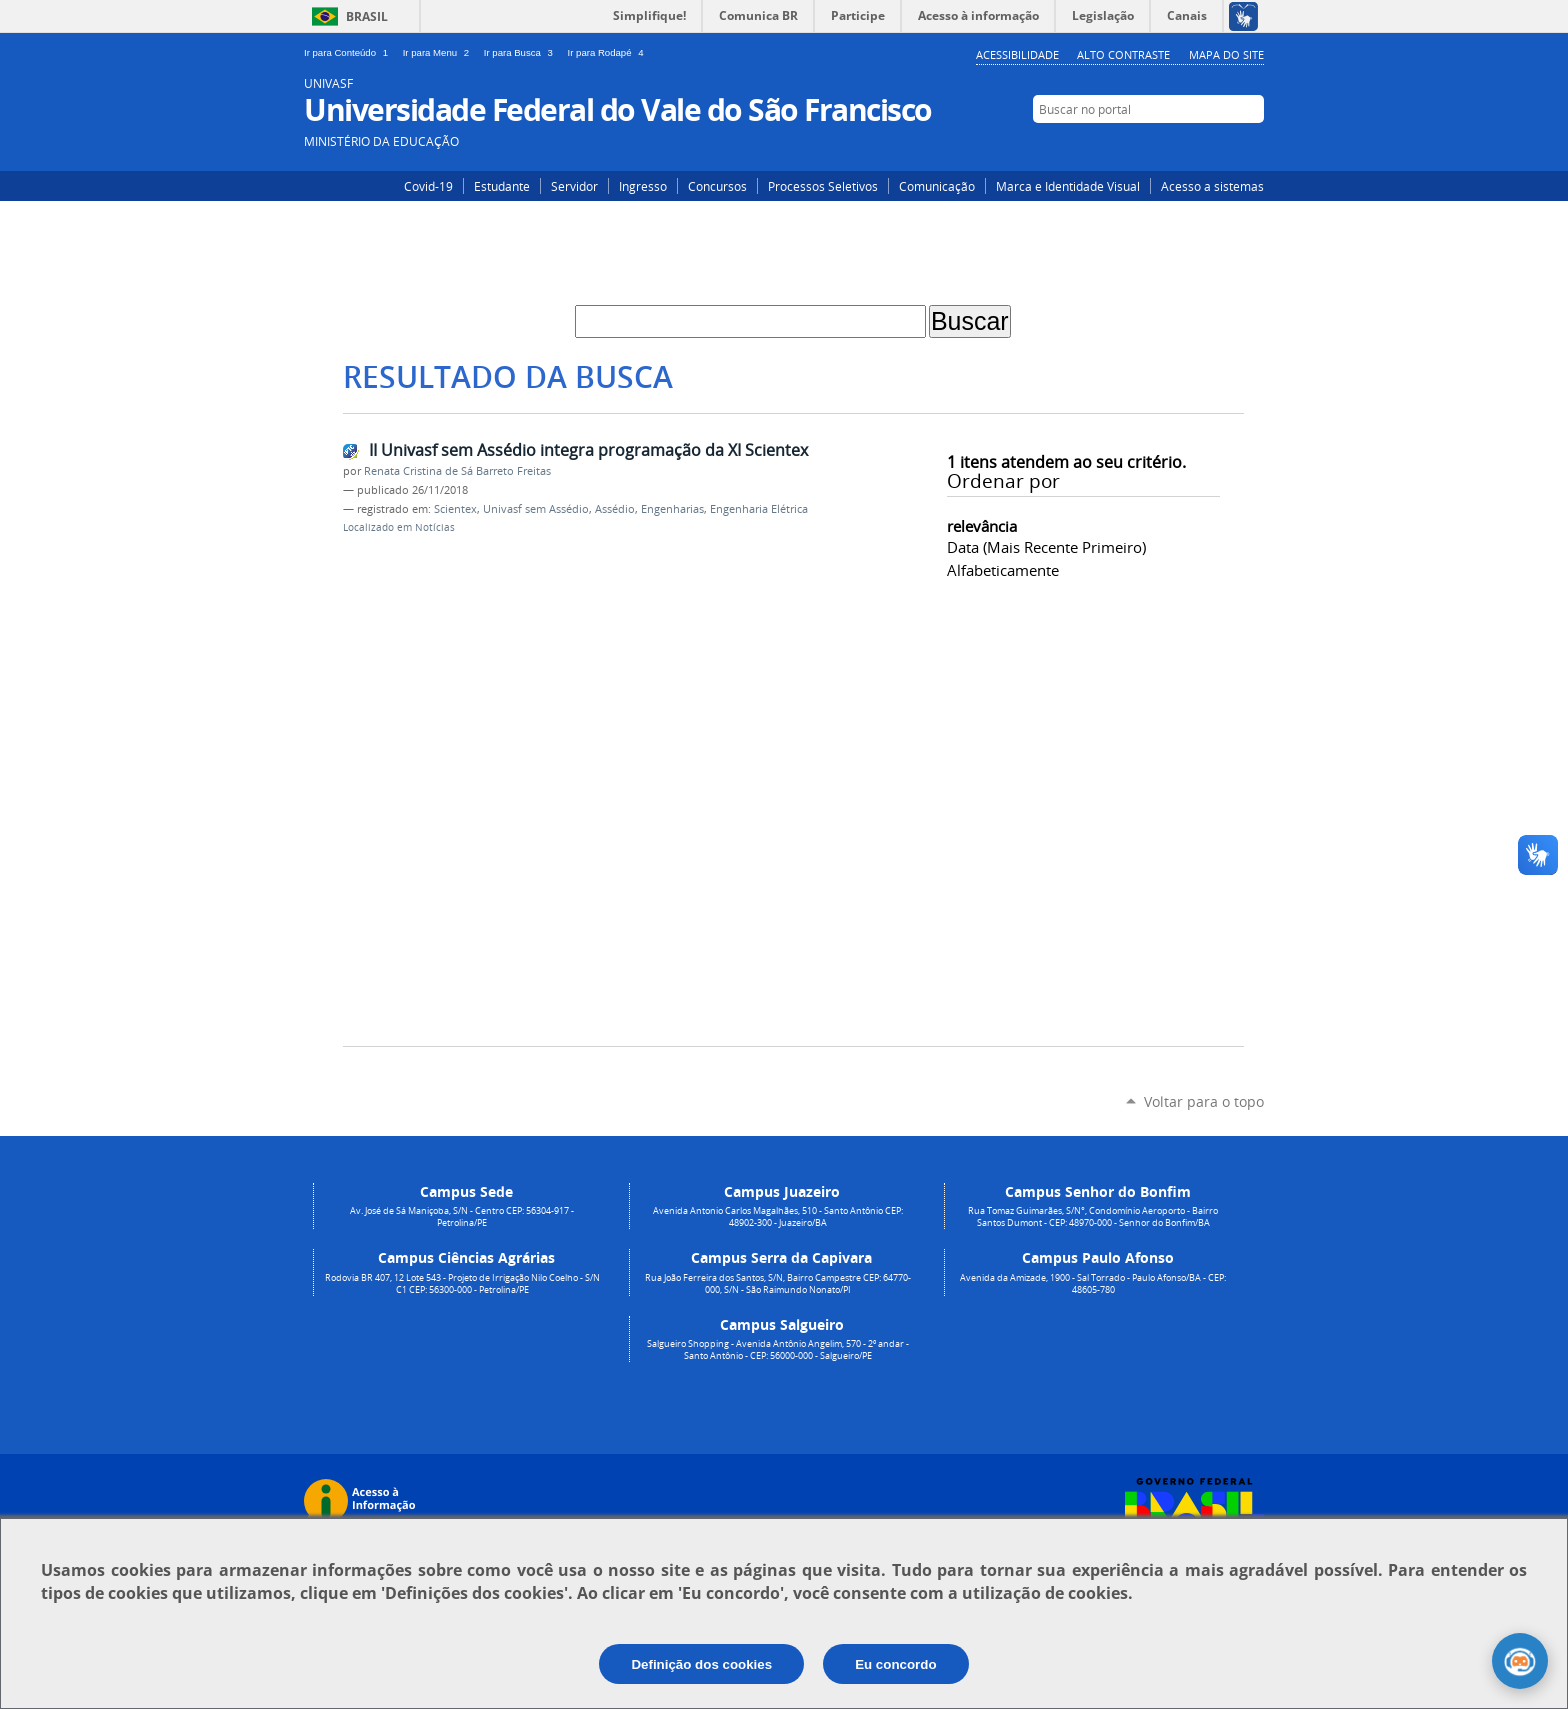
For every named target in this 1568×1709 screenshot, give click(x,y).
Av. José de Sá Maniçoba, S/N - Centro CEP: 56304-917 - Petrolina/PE (462, 1217)
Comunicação (937, 186)
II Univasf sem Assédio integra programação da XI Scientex (588, 450)
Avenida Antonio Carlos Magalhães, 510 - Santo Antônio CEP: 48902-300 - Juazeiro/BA (778, 1217)
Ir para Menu (439, 52)
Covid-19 (428, 186)
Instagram (1191, 147)
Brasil (367, 16)
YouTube (1251, 147)
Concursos (717, 186)
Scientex (455, 509)
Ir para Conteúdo (349, 52)
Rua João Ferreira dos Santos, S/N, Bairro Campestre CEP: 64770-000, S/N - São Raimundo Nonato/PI (778, 1284)
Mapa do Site (1226, 54)
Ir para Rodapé (608, 52)
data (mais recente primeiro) (1046, 547)
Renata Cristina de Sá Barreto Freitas (457, 471)
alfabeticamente (1003, 570)
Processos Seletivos (823, 186)
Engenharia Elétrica (759, 509)
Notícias (435, 527)
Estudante (502, 186)
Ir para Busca (522, 52)
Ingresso (643, 186)
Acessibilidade (1017, 54)
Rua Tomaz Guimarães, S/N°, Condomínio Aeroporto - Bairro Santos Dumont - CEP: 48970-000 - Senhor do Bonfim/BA (1093, 1217)
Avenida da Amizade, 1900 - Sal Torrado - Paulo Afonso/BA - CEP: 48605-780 (1093, 1284)
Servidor (574, 186)
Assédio (615, 509)
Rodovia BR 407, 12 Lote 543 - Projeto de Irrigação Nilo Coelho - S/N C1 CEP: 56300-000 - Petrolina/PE (462, 1284)
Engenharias (672, 509)
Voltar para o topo (1204, 1101)
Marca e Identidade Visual (1068, 186)
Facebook (1221, 147)
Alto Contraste (1123, 54)
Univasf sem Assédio (536, 509)
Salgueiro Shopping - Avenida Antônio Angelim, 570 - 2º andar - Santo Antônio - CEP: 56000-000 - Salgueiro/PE (778, 1350)
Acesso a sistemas (1212, 186)
